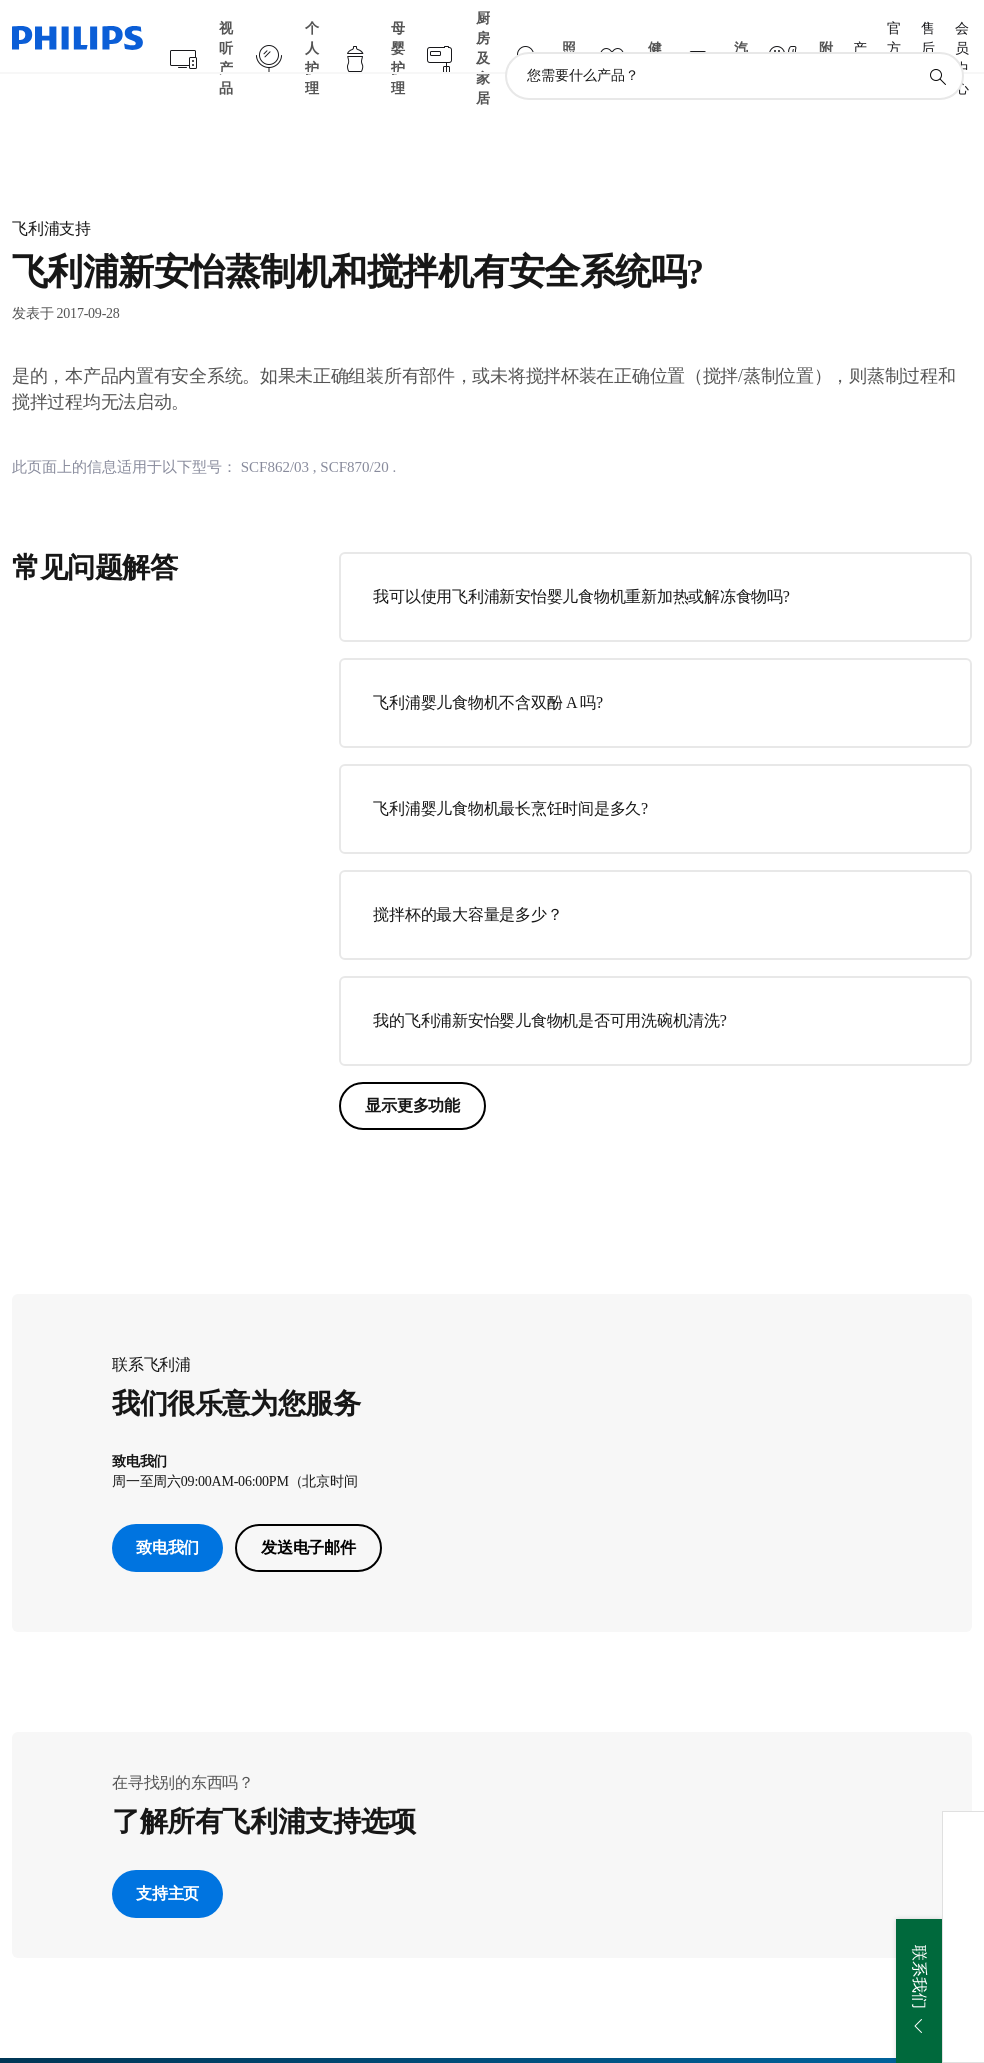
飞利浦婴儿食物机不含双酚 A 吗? (488, 663)
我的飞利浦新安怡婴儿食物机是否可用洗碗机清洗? (549, 981)
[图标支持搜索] (937, 38)
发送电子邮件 (308, 1508)
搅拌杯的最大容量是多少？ (467, 875)
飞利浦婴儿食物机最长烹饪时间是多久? (510, 769)
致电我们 (167, 1508)
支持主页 (167, 1854)
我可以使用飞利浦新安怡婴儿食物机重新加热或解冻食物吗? (581, 557)
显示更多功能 (412, 1066)
